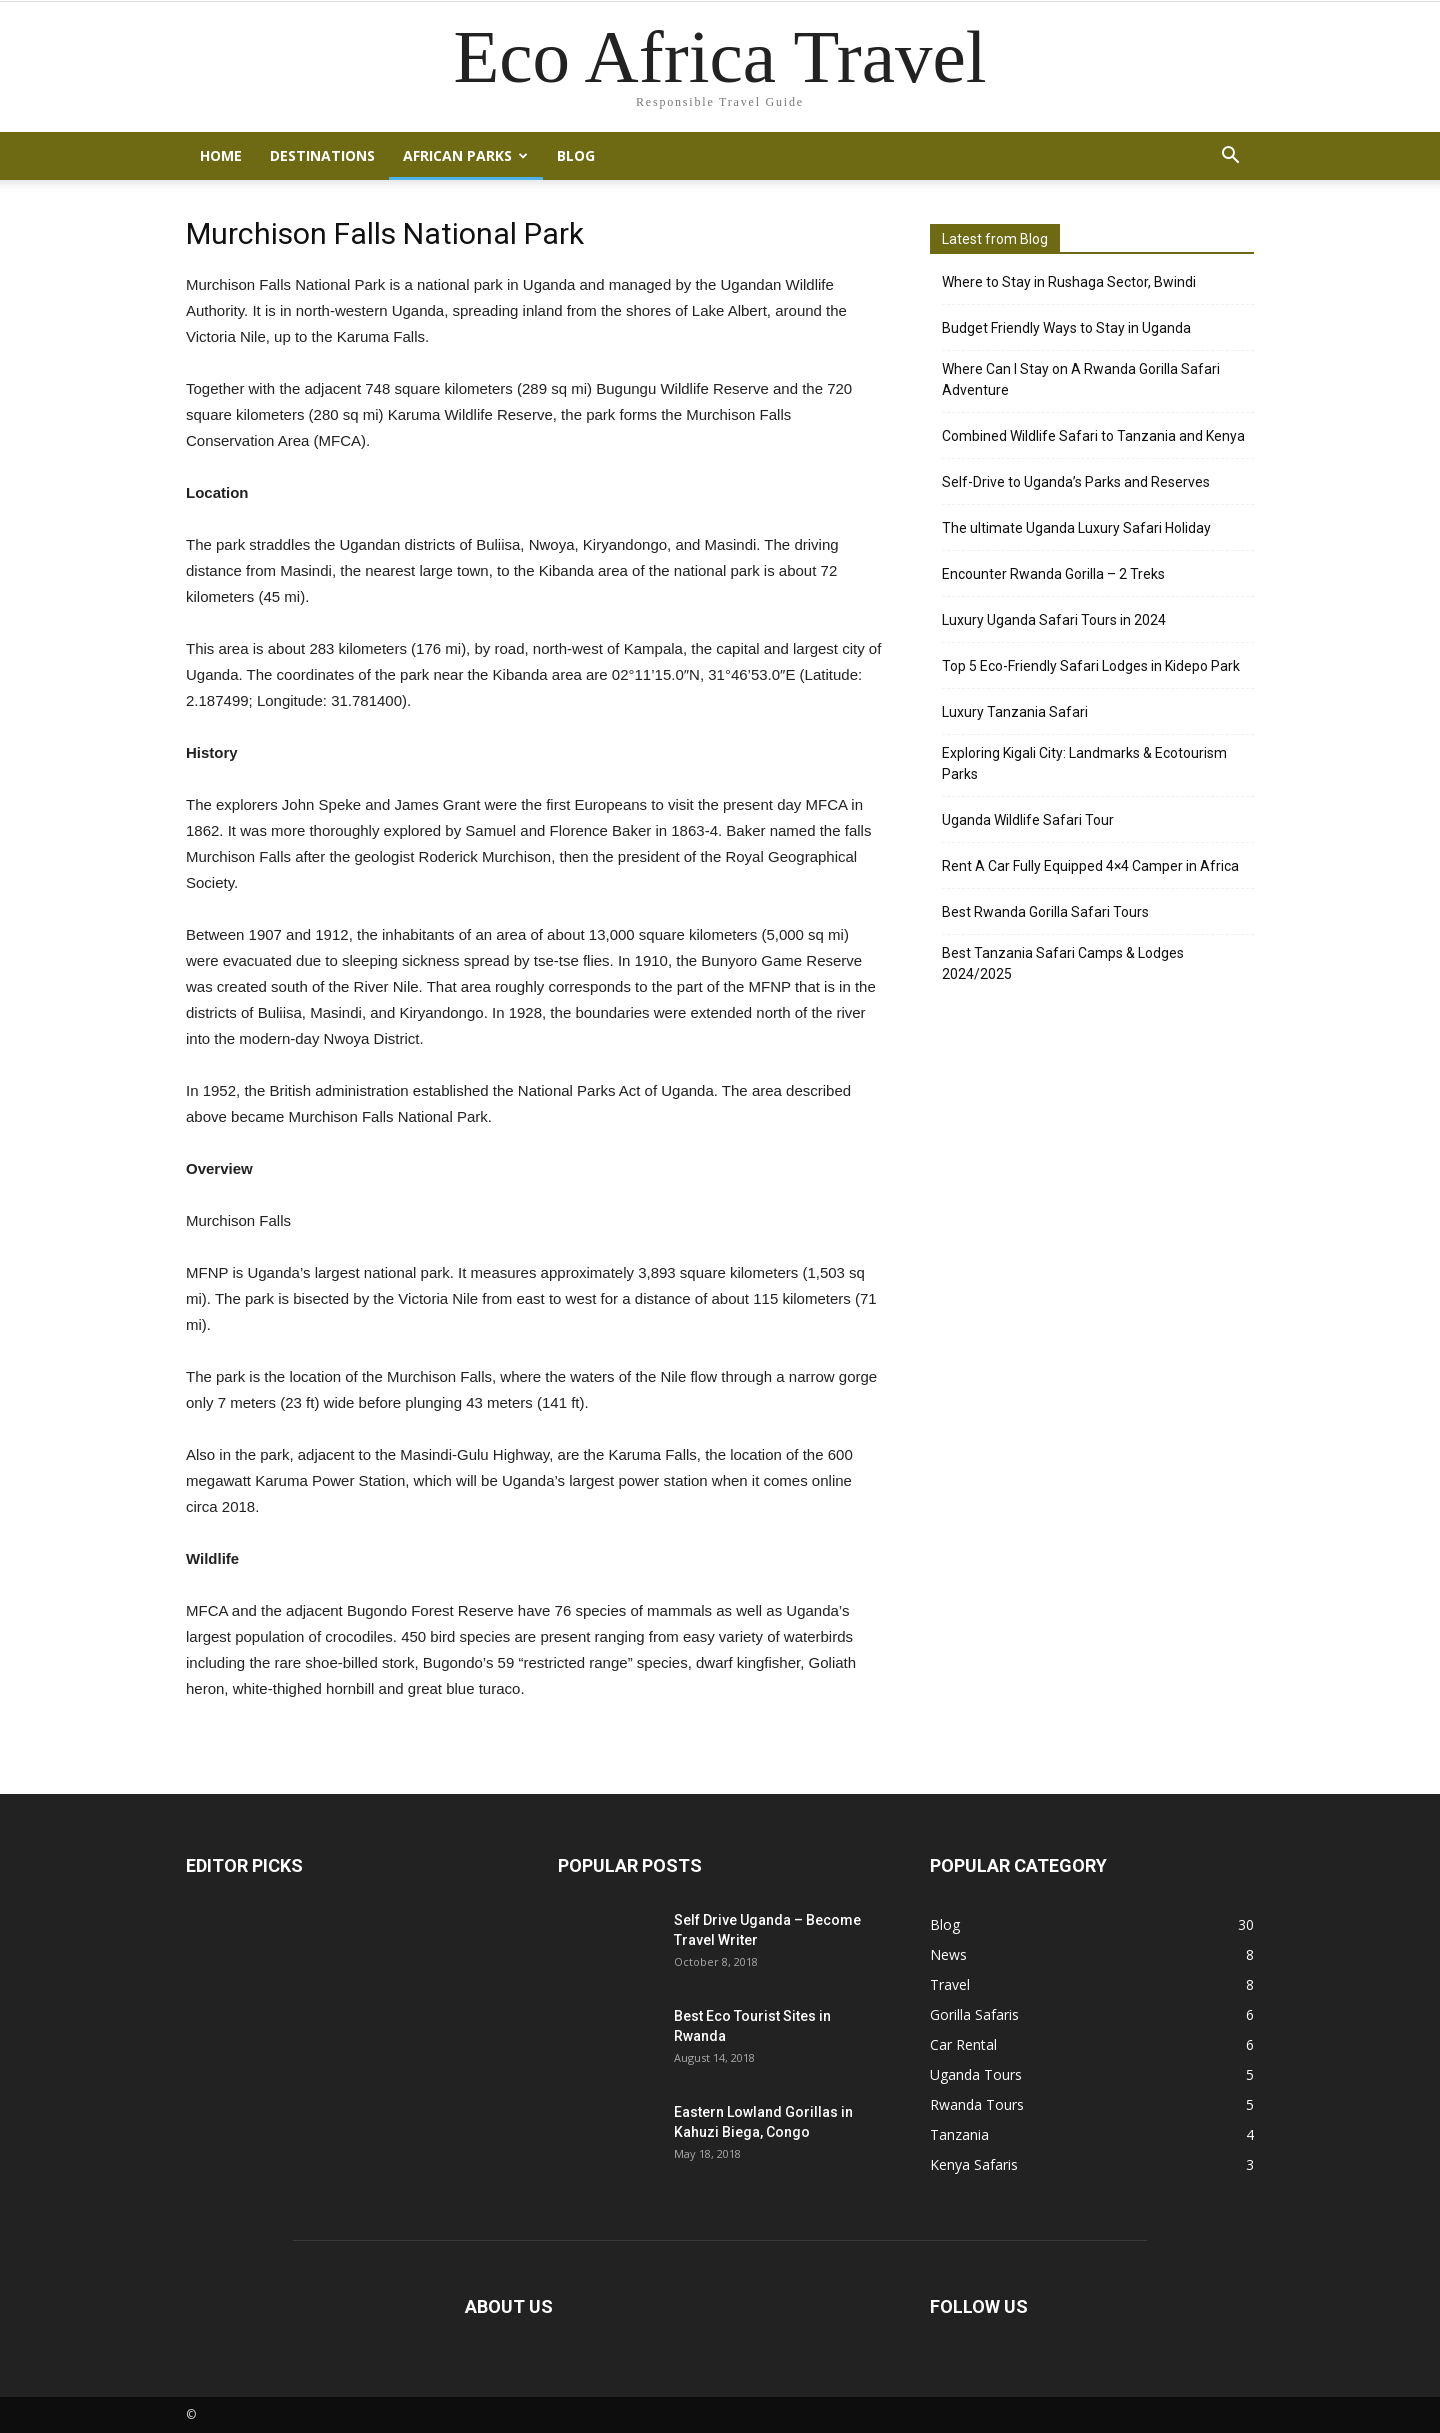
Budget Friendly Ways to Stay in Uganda (1066, 328)
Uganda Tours (976, 2074)
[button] (1230, 156)
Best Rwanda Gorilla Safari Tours (1045, 912)
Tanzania (959, 2134)
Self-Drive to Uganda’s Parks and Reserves (1076, 482)
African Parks (465, 155)
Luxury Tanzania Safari (1015, 712)
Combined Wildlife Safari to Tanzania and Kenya (1093, 436)
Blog (576, 155)
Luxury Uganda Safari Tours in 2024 (1054, 620)
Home (221, 155)
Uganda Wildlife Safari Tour (1028, 820)
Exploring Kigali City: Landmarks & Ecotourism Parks (1084, 763)
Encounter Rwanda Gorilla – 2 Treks (1053, 574)
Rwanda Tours (977, 2104)
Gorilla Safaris (974, 2014)
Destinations (322, 155)
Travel (950, 1984)
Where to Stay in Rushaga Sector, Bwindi (1069, 282)
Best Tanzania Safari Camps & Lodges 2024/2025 (1063, 963)
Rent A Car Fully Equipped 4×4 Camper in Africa (1090, 866)
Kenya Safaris (974, 2164)
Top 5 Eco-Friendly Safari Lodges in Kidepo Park (1091, 666)
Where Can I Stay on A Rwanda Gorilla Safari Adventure (1081, 379)
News (948, 1954)
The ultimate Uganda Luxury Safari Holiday (1076, 528)
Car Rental (963, 2044)
